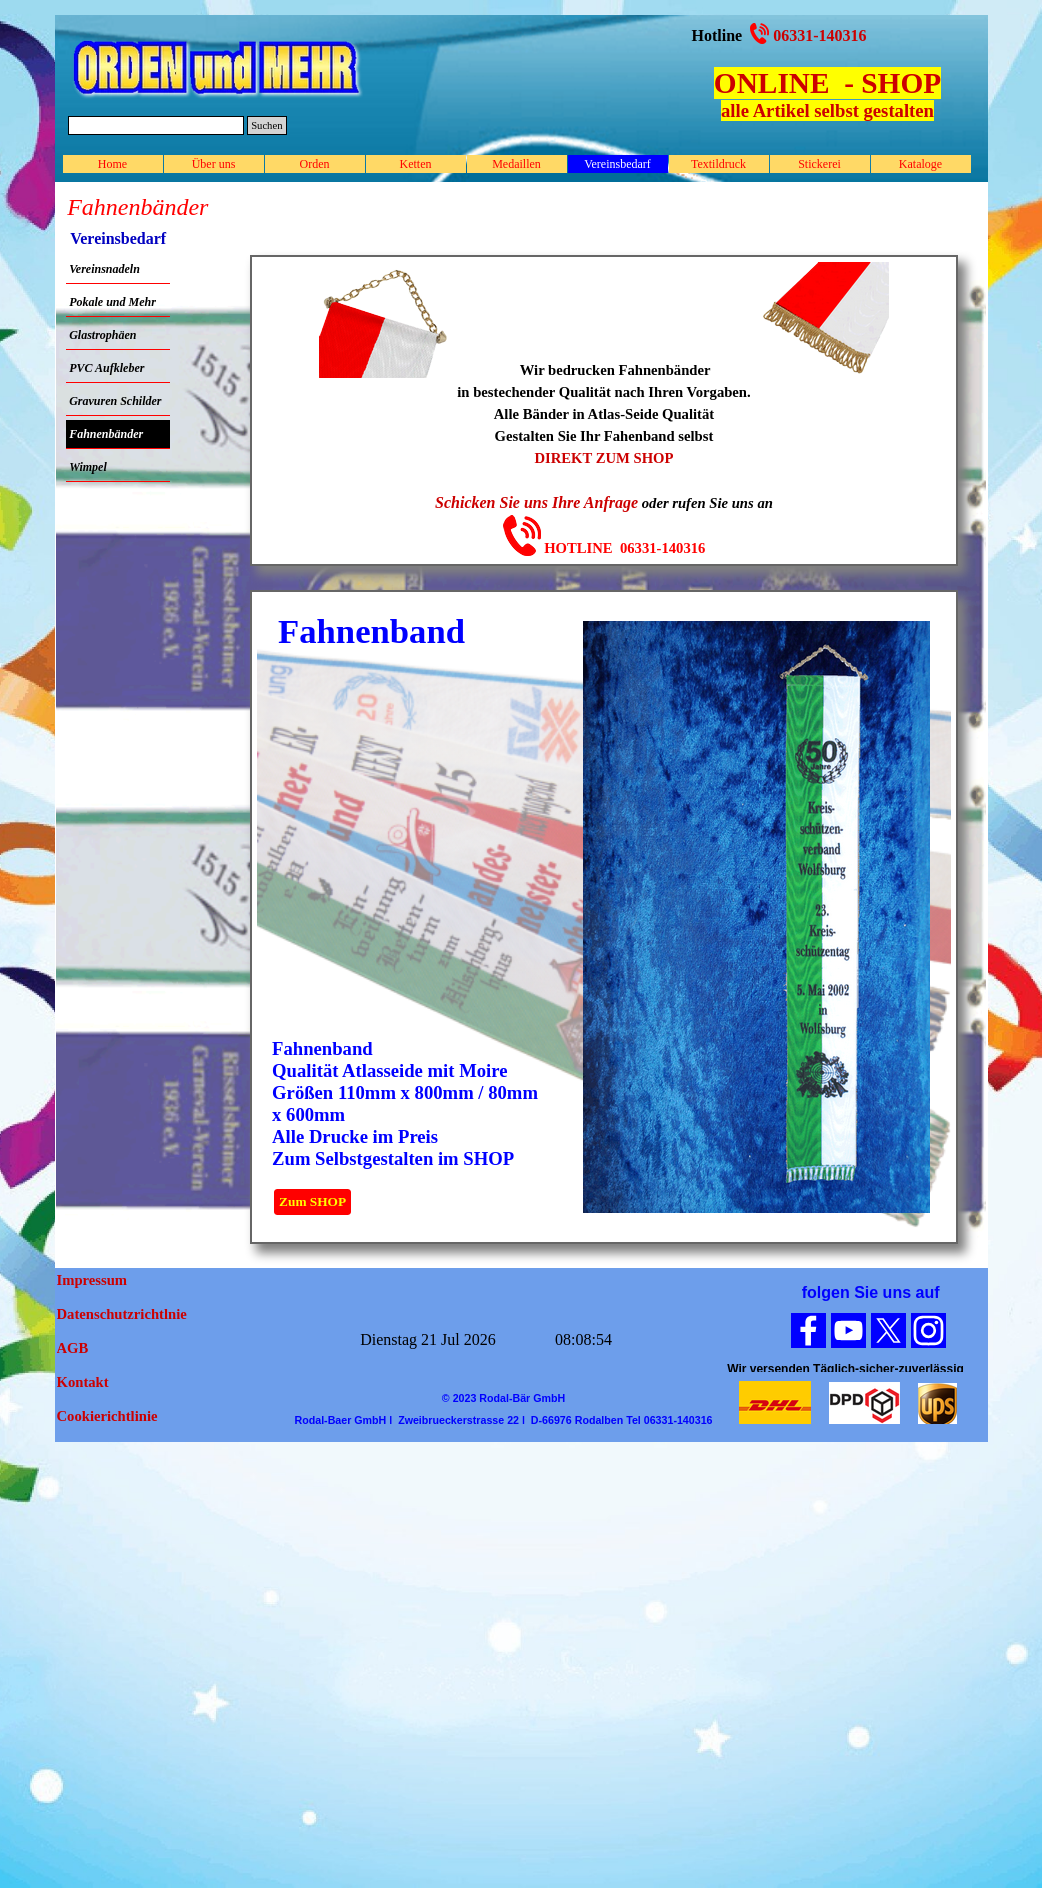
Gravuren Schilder (115, 401)
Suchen (266, 125)
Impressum (92, 1280)
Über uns (214, 164)
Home (112, 164)
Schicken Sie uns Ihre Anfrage (536, 502)
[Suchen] (156, 125)
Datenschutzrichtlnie (122, 1314)
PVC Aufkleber (106, 368)
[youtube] (848, 1330)
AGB (73, 1348)
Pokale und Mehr (112, 302)
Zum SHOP (312, 1201)
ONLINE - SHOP (827, 83)
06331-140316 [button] (819, 35)
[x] (888, 1330)
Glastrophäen (102, 335)
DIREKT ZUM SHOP (603, 458)
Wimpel (88, 467)
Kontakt (83, 1382)
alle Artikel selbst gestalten (827, 110)
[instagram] (928, 1330)
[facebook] (808, 1330)
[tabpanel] (828, 93)
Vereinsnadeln (104, 269)
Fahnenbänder (106, 434)
